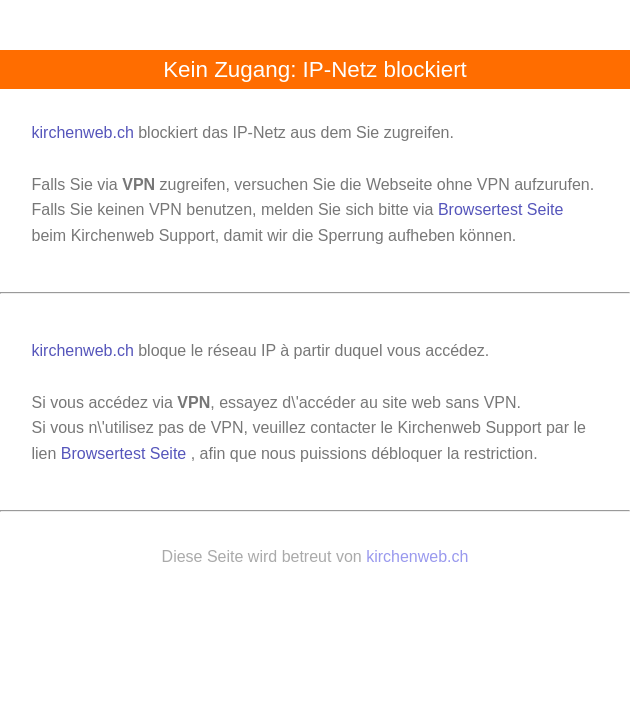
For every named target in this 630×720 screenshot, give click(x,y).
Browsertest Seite (500, 209)
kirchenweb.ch (85, 132)
